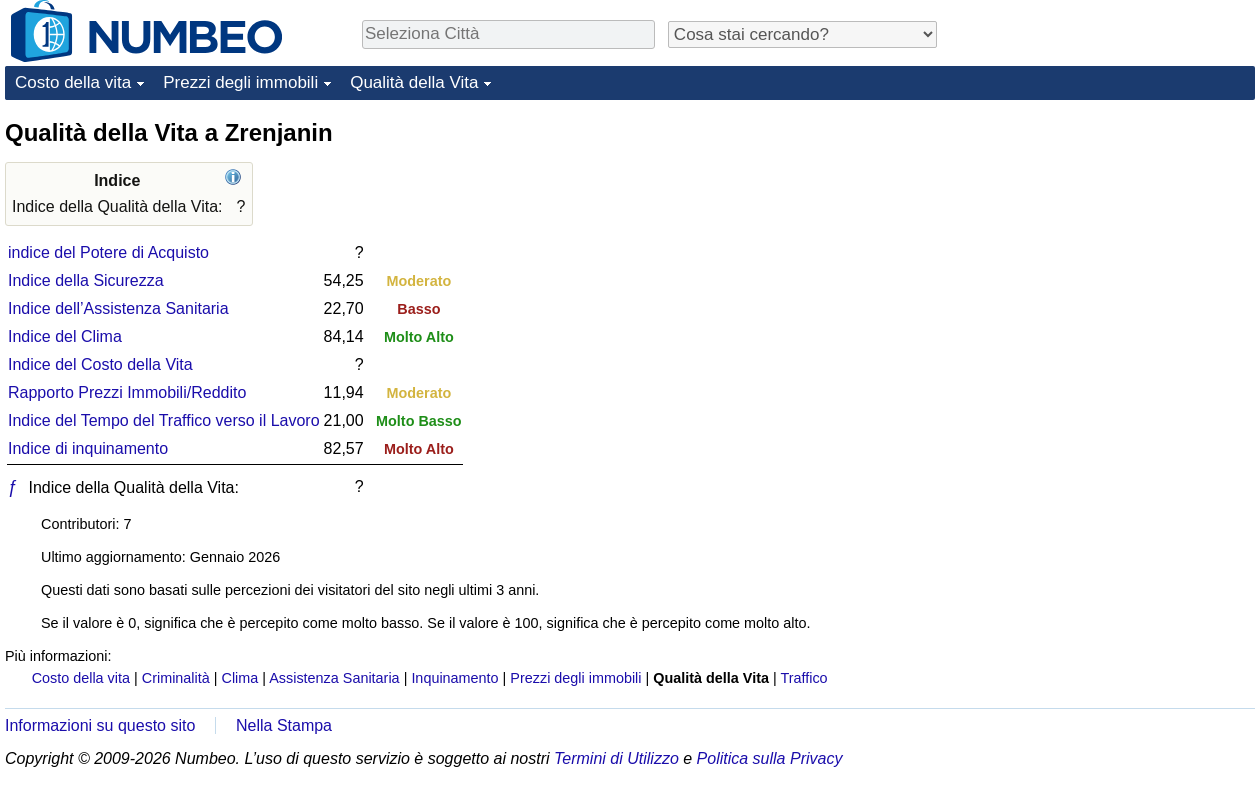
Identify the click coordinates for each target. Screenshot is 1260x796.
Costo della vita (73, 82)
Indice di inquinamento (88, 448)
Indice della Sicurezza (86, 280)
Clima (240, 678)
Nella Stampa (284, 725)
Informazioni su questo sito (100, 725)
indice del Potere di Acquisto (108, 252)
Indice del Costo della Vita (100, 364)
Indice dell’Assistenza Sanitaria (118, 308)
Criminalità (176, 678)
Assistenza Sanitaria (334, 678)
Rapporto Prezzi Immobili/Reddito (127, 392)
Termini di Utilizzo (616, 758)
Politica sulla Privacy (770, 758)
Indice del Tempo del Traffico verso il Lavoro (164, 420)
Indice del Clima (65, 336)
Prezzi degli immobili (240, 82)
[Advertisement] (1105, 242)
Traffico (803, 678)
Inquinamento (454, 678)
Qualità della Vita (414, 82)
